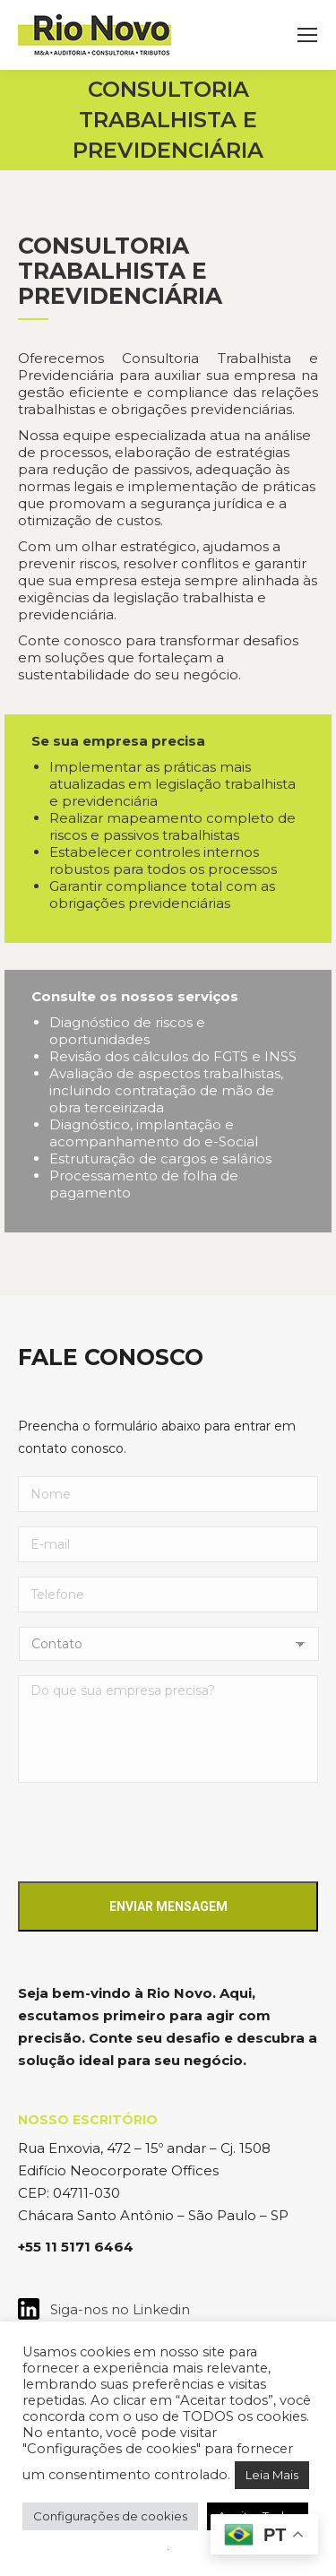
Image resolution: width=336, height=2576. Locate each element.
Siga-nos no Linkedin (114, 2309)
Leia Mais (272, 2475)
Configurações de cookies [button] (110, 2516)
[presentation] (154, 1832)
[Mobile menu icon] (307, 35)
